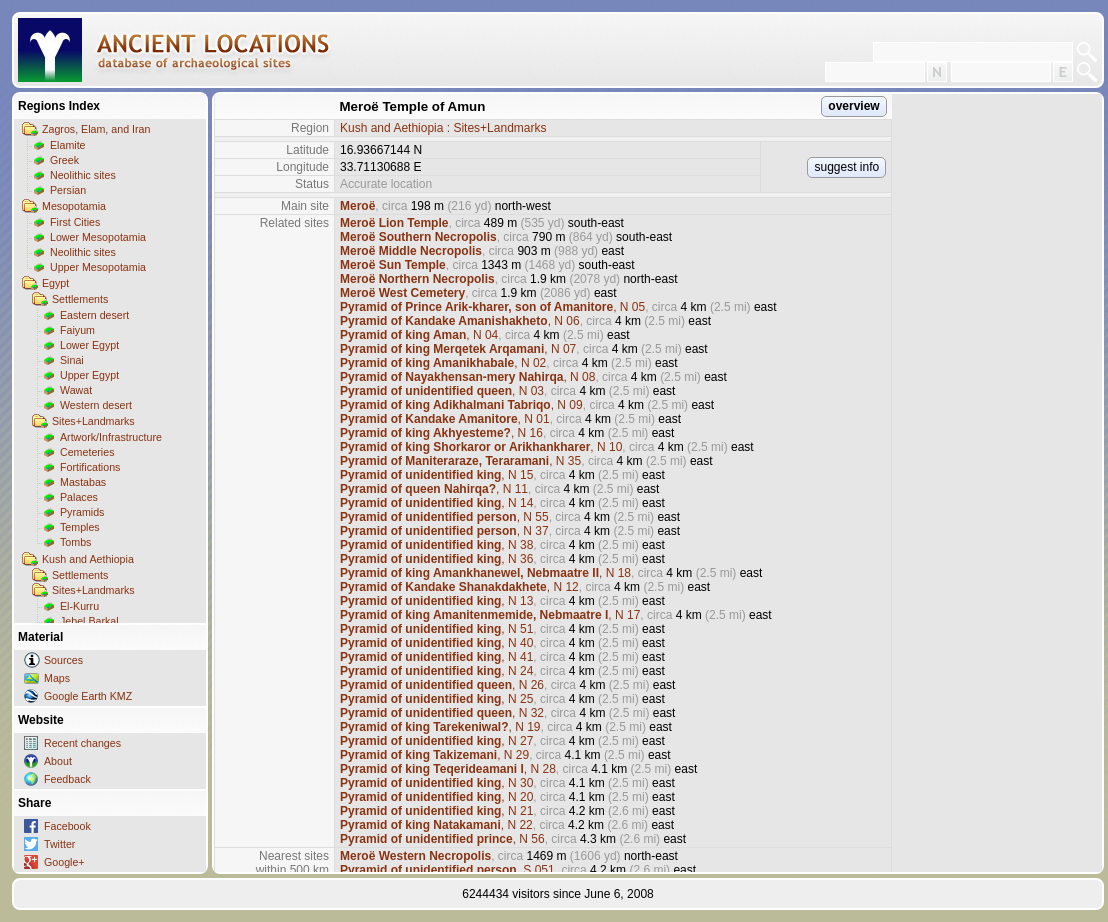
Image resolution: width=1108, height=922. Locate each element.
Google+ (64, 862)
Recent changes (82, 743)
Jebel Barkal (89, 621)
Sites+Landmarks (93, 421)
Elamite (68, 145)
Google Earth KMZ (88, 696)
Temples (80, 527)
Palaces (79, 497)
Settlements (80, 299)
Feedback (67, 779)
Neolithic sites (83, 175)
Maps (57, 678)
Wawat (76, 390)
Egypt (55, 283)
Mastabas (83, 482)
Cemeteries (87, 452)
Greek (64, 160)
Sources (63, 660)
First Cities (75, 222)
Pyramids (82, 512)
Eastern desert (94, 315)
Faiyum (77, 330)
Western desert (96, 405)
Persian (68, 190)
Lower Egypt (89, 345)
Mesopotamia (74, 206)
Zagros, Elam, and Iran (96, 129)
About (58, 761)
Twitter (59, 844)
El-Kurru (79, 606)
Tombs (75, 542)
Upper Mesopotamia (98, 267)
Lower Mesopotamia (98, 237)
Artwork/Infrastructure (111, 437)
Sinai (72, 360)
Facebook (67, 826)
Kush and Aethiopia (88, 559)
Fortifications (90, 467)
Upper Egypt (89, 375)
